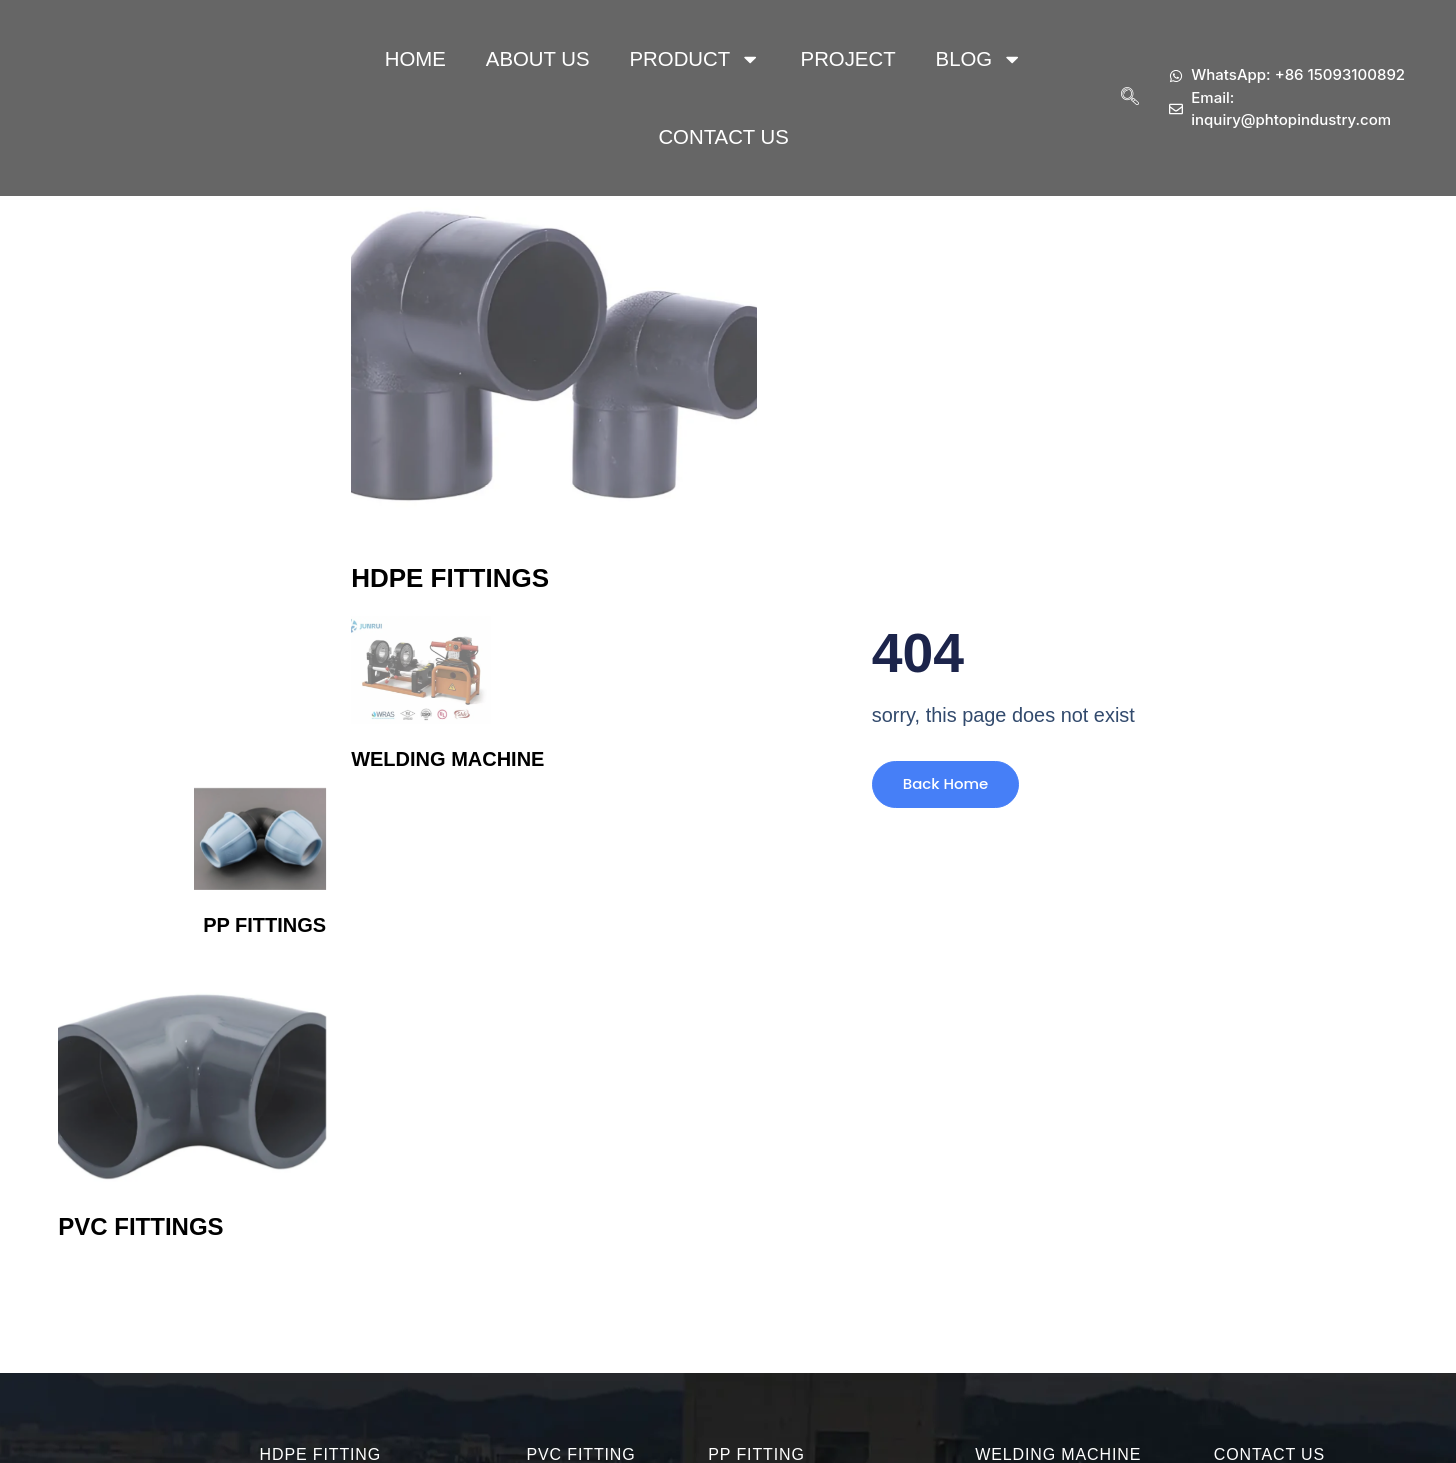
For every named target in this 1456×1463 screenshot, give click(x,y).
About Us (538, 59)
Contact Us (723, 137)
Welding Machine (447, 759)
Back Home (939, 791)
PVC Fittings (140, 1226)
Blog (979, 59)
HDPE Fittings (450, 578)
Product (695, 59)
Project (848, 59)
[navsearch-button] (1130, 98)
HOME (415, 59)
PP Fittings (264, 925)
